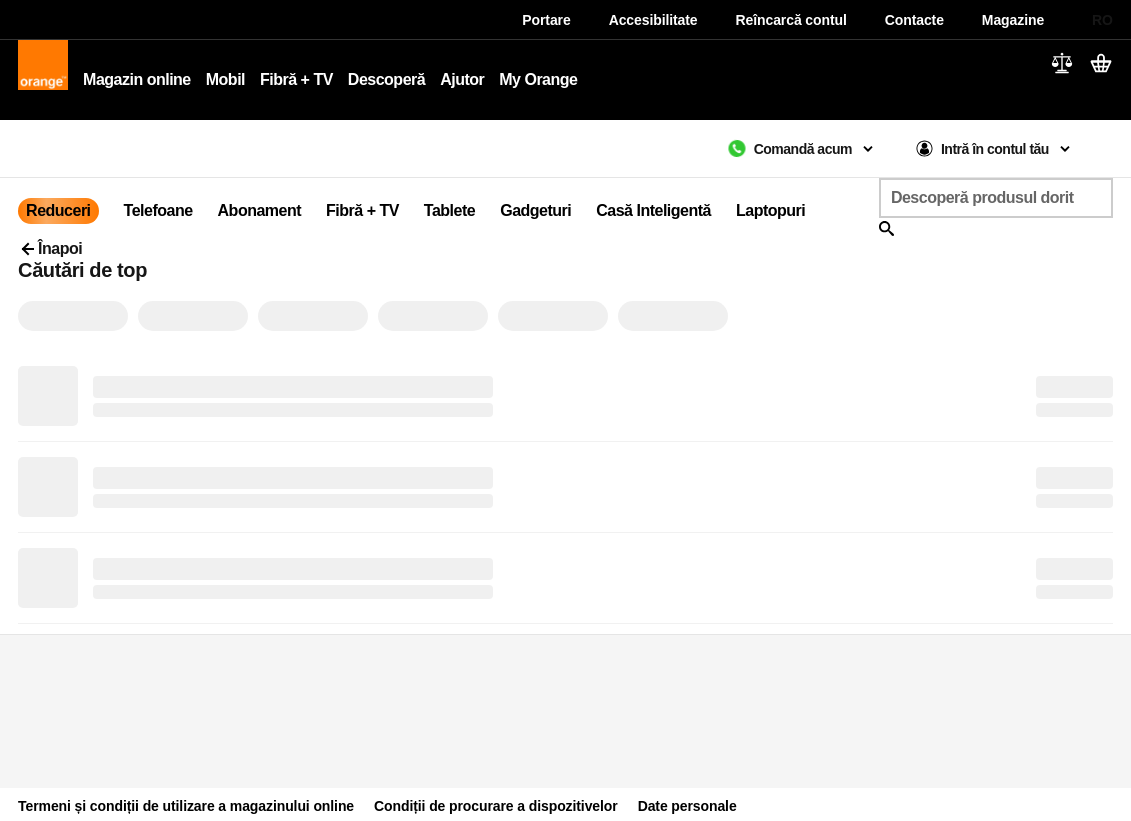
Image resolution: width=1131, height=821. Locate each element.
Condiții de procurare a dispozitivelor (496, 806)
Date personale (687, 806)
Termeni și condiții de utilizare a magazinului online (186, 806)
